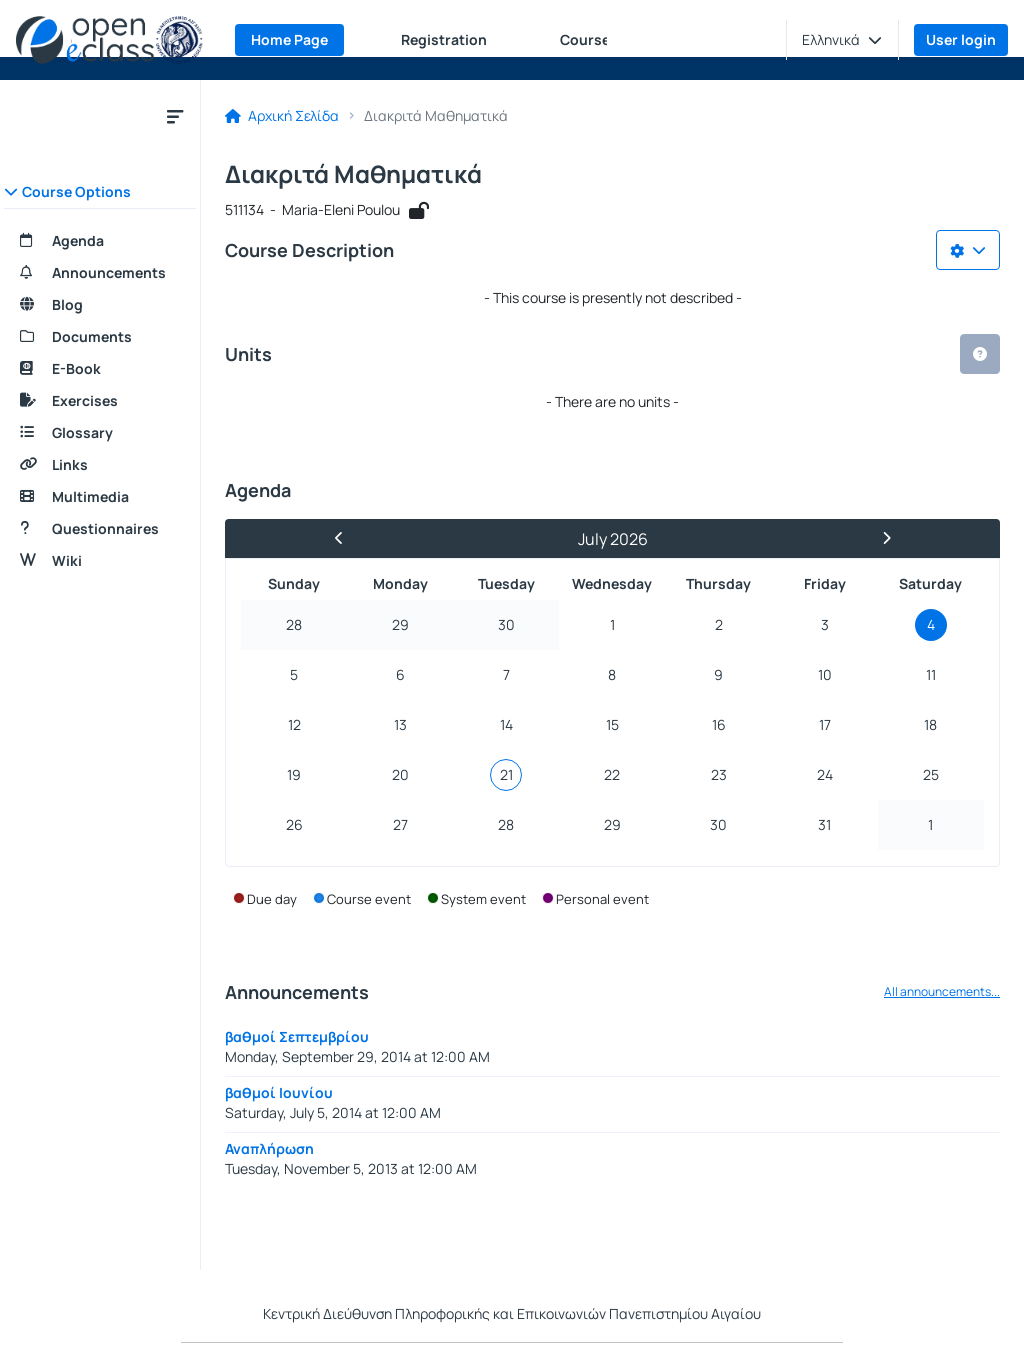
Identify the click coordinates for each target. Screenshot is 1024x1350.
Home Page (289, 39)
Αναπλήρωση (269, 1148)
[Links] (100, 465)
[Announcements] (100, 273)
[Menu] (175, 116)
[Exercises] (100, 401)
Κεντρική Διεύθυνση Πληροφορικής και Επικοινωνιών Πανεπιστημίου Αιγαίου (512, 1313)
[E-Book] (100, 369)
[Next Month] (878, 538)
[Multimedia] (100, 497)
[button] (842, 40)
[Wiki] (100, 561)
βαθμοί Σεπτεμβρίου (297, 1036)
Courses (589, 39)
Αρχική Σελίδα (282, 116)
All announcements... (942, 992)
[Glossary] (100, 433)
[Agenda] (100, 241)
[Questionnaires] (100, 529)
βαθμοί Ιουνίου (279, 1092)
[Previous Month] (347, 538)
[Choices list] (968, 250)
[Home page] (109, 40)
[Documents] (100, 337)
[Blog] (100, 305)
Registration (444, 39)
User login (961, 39)
